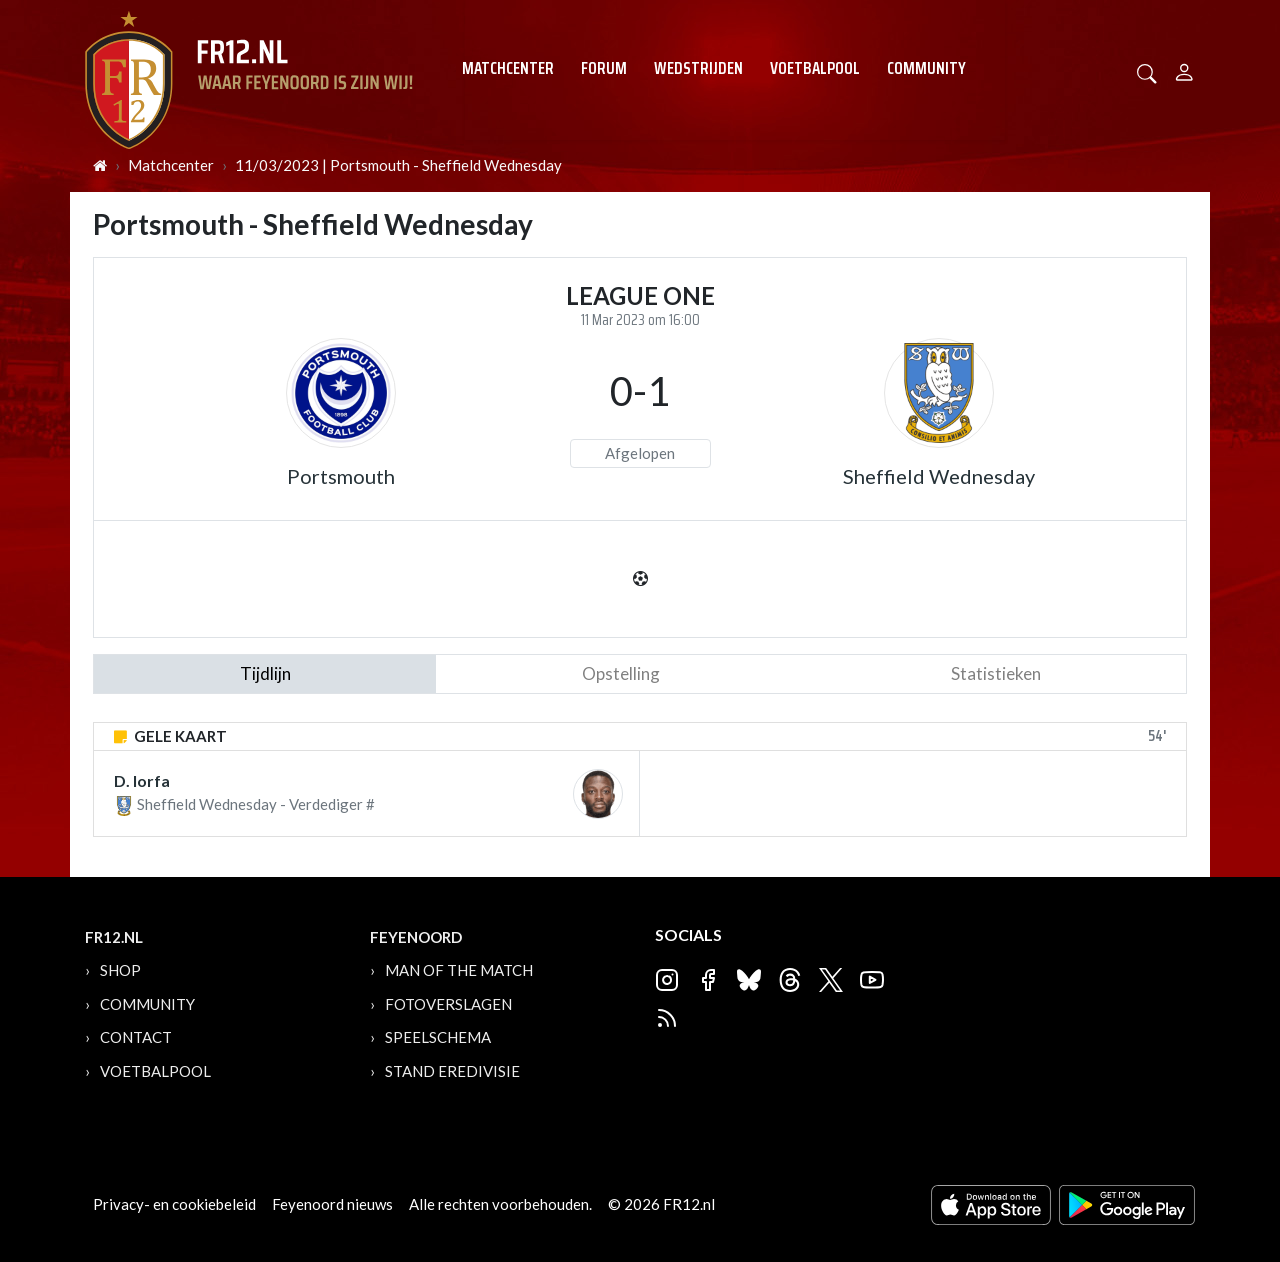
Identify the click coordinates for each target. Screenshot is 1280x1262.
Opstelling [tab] (621, 673)
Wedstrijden (698, 68)
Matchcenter (508, 68)
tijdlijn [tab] (265, 673)
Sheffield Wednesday (939, 476)
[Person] (1184, 69)
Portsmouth (341, 476)
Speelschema (438, 1037)
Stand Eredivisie (452, 1071)
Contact (136, 1037)
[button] (1147, 71)
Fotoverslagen (448, 1004)
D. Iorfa (142, 780)
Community (926, 68)
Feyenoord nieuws (332, 1204)
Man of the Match (459, 970)
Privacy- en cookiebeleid (174, 1204)
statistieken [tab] (996, 673)
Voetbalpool (815, 68)
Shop (120, 970)
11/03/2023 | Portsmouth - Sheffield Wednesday (398, 165)
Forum (604, 68)
